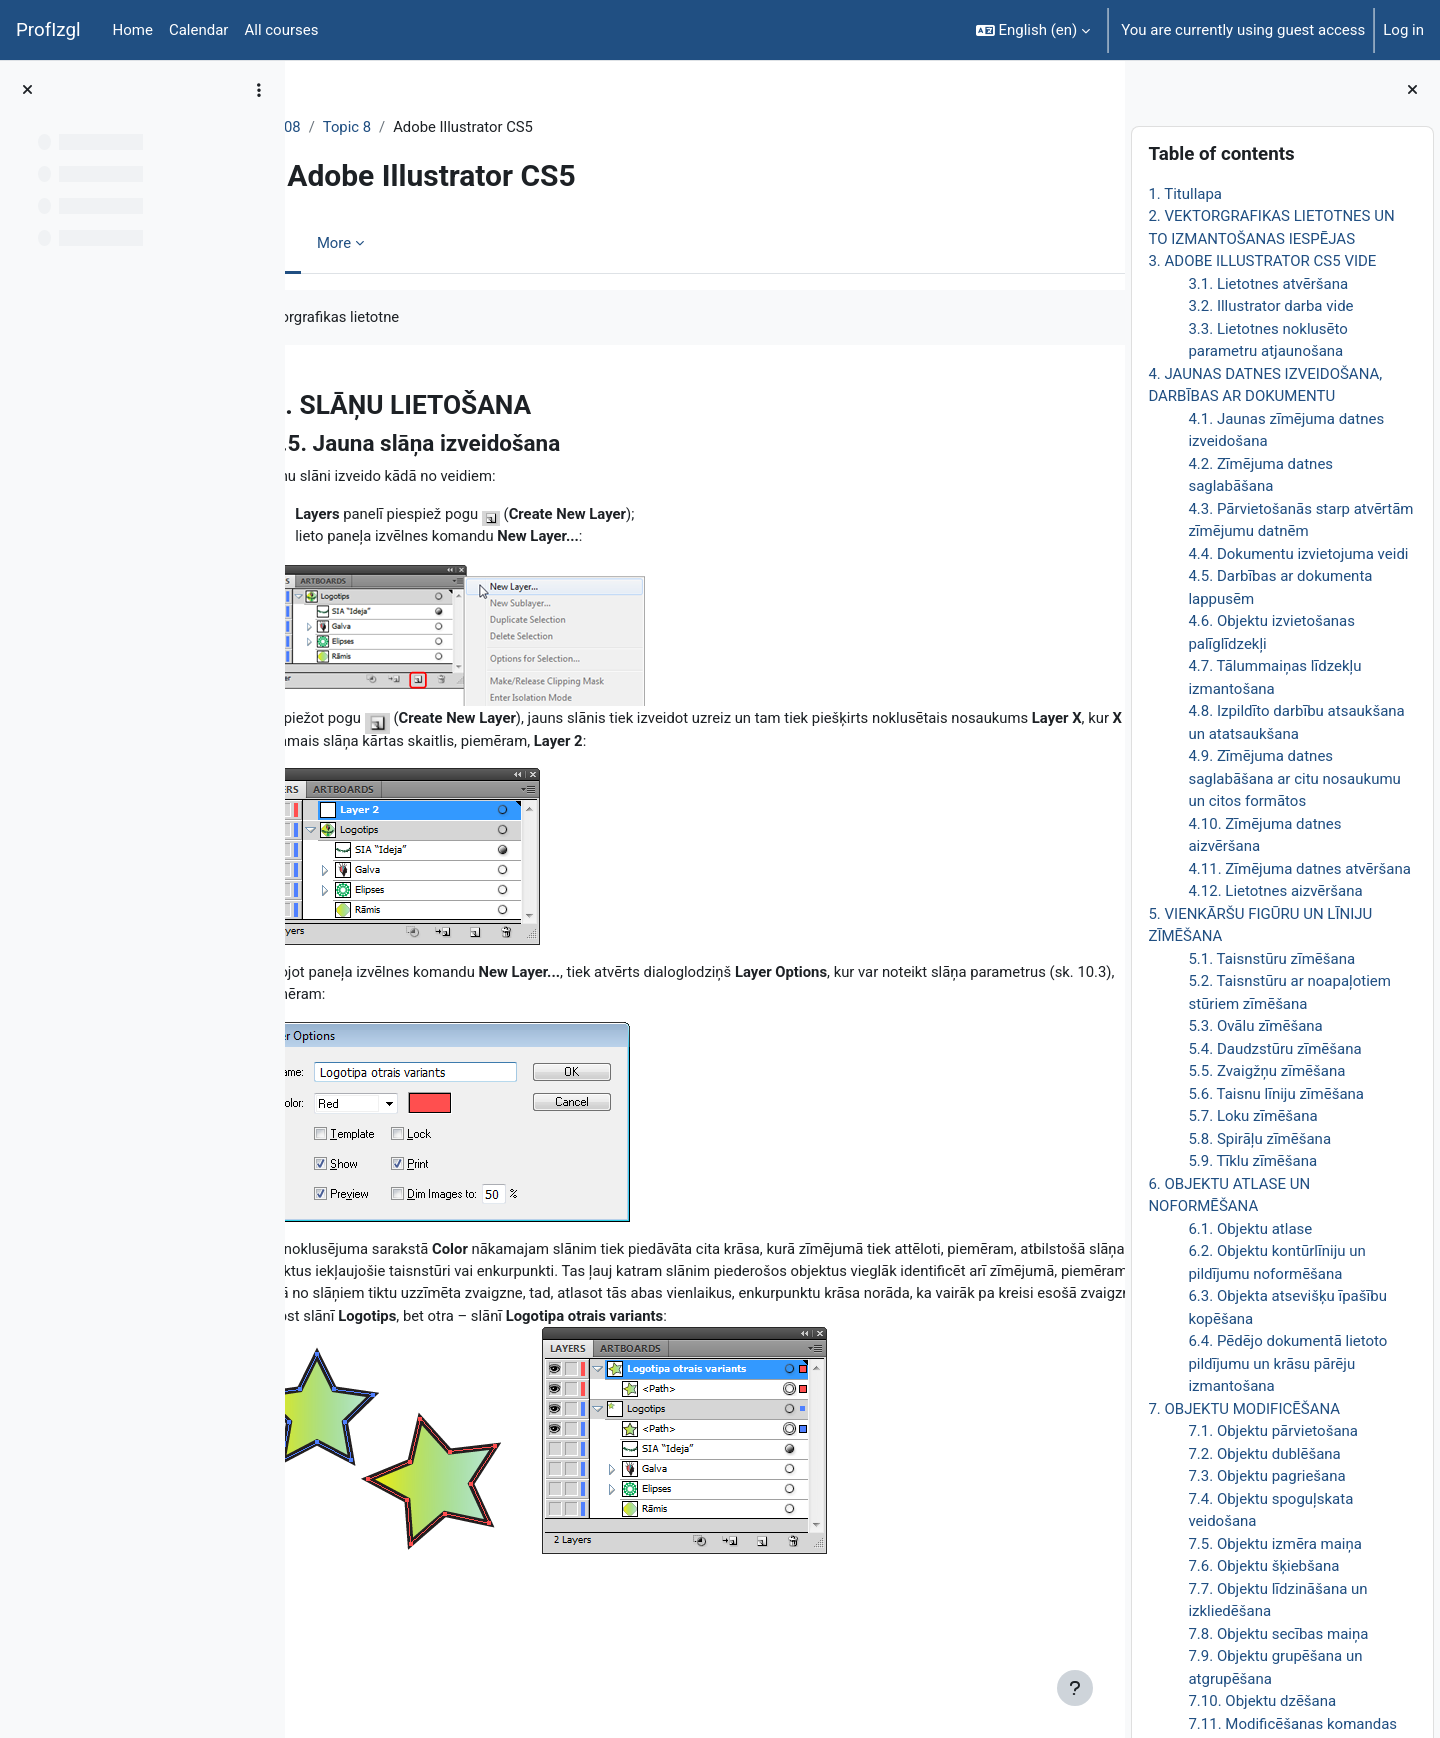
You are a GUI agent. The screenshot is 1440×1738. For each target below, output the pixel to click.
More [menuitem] (423, 243)
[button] (1033, 30)
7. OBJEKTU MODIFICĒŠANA (1244, 1409)
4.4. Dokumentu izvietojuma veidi (1298, 554)
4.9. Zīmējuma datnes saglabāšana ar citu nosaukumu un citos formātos (1294, 778)
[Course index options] (259, 90)
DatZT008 (357, 127)
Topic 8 (436, 127)
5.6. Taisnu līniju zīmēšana (1276, 1094)
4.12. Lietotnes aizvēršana (1275, 891)
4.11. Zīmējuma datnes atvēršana (1299, 869)
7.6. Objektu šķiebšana (1263, 1566)
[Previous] (307, 399)
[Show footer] (1075, 1688)
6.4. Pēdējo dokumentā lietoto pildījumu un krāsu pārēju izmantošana (1287, 1363)
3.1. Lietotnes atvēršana (1268, 284)
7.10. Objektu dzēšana (1262, 1701)
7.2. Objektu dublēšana (1264, 1454)
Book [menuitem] (357, 243)
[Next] (1102, 399)
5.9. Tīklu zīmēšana (1252, 1161)
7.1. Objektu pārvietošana (1273, 1431)
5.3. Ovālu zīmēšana (1255, 1026)
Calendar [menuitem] (199, 30)
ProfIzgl (48, 30)
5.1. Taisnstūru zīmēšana (1271, 959)
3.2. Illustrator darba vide (1270, 306)
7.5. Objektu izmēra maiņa (1275, 1544)
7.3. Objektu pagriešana (1266, 1476)
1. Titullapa (1185, 194)
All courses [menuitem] (281, 30)
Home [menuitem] (133, 30)
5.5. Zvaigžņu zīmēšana (1266, 1071)
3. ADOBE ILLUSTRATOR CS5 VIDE (1262, 261)
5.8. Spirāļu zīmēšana (1259, 1139)
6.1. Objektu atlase (1250, 1229)
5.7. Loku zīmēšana (1252, 1116)
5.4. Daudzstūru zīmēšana (1274, 1049)
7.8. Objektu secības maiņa (1278, 1634)
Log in (1403, 30)
